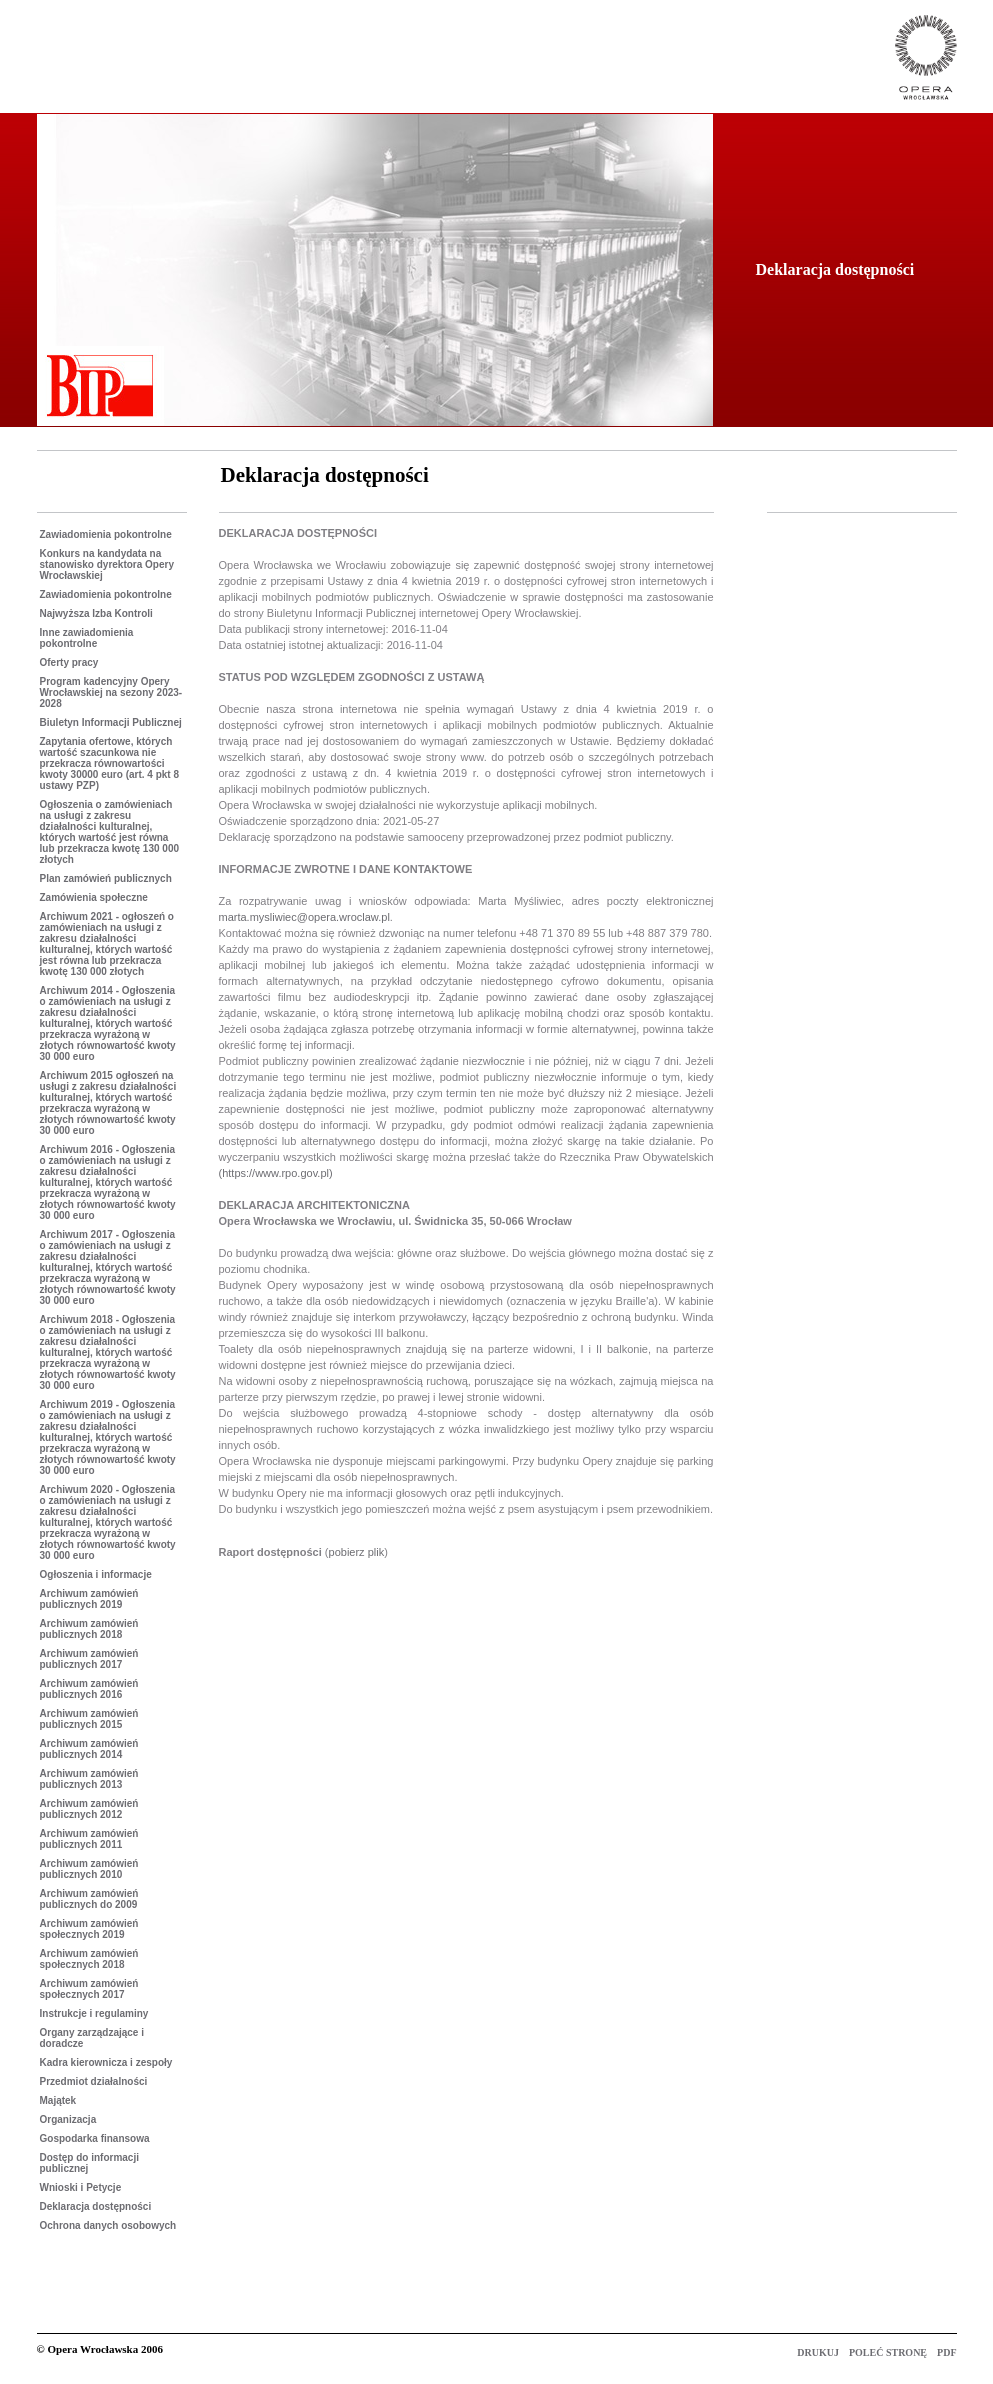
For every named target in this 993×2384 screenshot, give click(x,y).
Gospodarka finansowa (95, 2138)
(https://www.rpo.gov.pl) (276, 1173)
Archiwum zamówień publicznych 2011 (89, 1839)
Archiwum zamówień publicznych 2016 (89, 1689)
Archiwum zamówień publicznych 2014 (89, 1749)
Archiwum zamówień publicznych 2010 (89, 1869)
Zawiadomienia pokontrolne (106, 534)
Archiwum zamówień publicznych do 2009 (89, 1899)
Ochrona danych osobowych (108, 2225)
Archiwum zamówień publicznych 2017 (89, 1659)
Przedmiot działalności (94, 2081)
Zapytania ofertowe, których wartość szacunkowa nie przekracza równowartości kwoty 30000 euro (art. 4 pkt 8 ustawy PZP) (110, 763)
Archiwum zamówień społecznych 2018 (89, 1959)
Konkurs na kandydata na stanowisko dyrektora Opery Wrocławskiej (107, 564)
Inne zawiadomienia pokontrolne (87, 638)
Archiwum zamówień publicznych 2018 (89, 1629)
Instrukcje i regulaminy (94, 2013)
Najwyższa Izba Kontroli (96, 613)
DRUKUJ (819, 2352)
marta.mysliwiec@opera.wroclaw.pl (304, 917)
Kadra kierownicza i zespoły (106, 2062)
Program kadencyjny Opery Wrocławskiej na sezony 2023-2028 (111, 692)
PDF (946, 2352)
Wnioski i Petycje (81, 2187)
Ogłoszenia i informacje (96, 1574)
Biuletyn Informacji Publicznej (111, 722)
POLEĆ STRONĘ (888, 2352)
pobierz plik (357, 1552)
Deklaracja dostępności (96, 2206)
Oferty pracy (69, 662)
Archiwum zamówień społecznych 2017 (89, 1989)
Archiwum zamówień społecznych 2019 (89, 1929)
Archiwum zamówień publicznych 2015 (89, 1719)
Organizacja (68, 2119)
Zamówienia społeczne (94, 897)
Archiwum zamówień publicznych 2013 (89, 1779)
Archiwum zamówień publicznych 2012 (89, 1809)
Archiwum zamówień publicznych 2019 (89, 1599)
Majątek (58, 2100)
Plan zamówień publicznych (106, 878)
